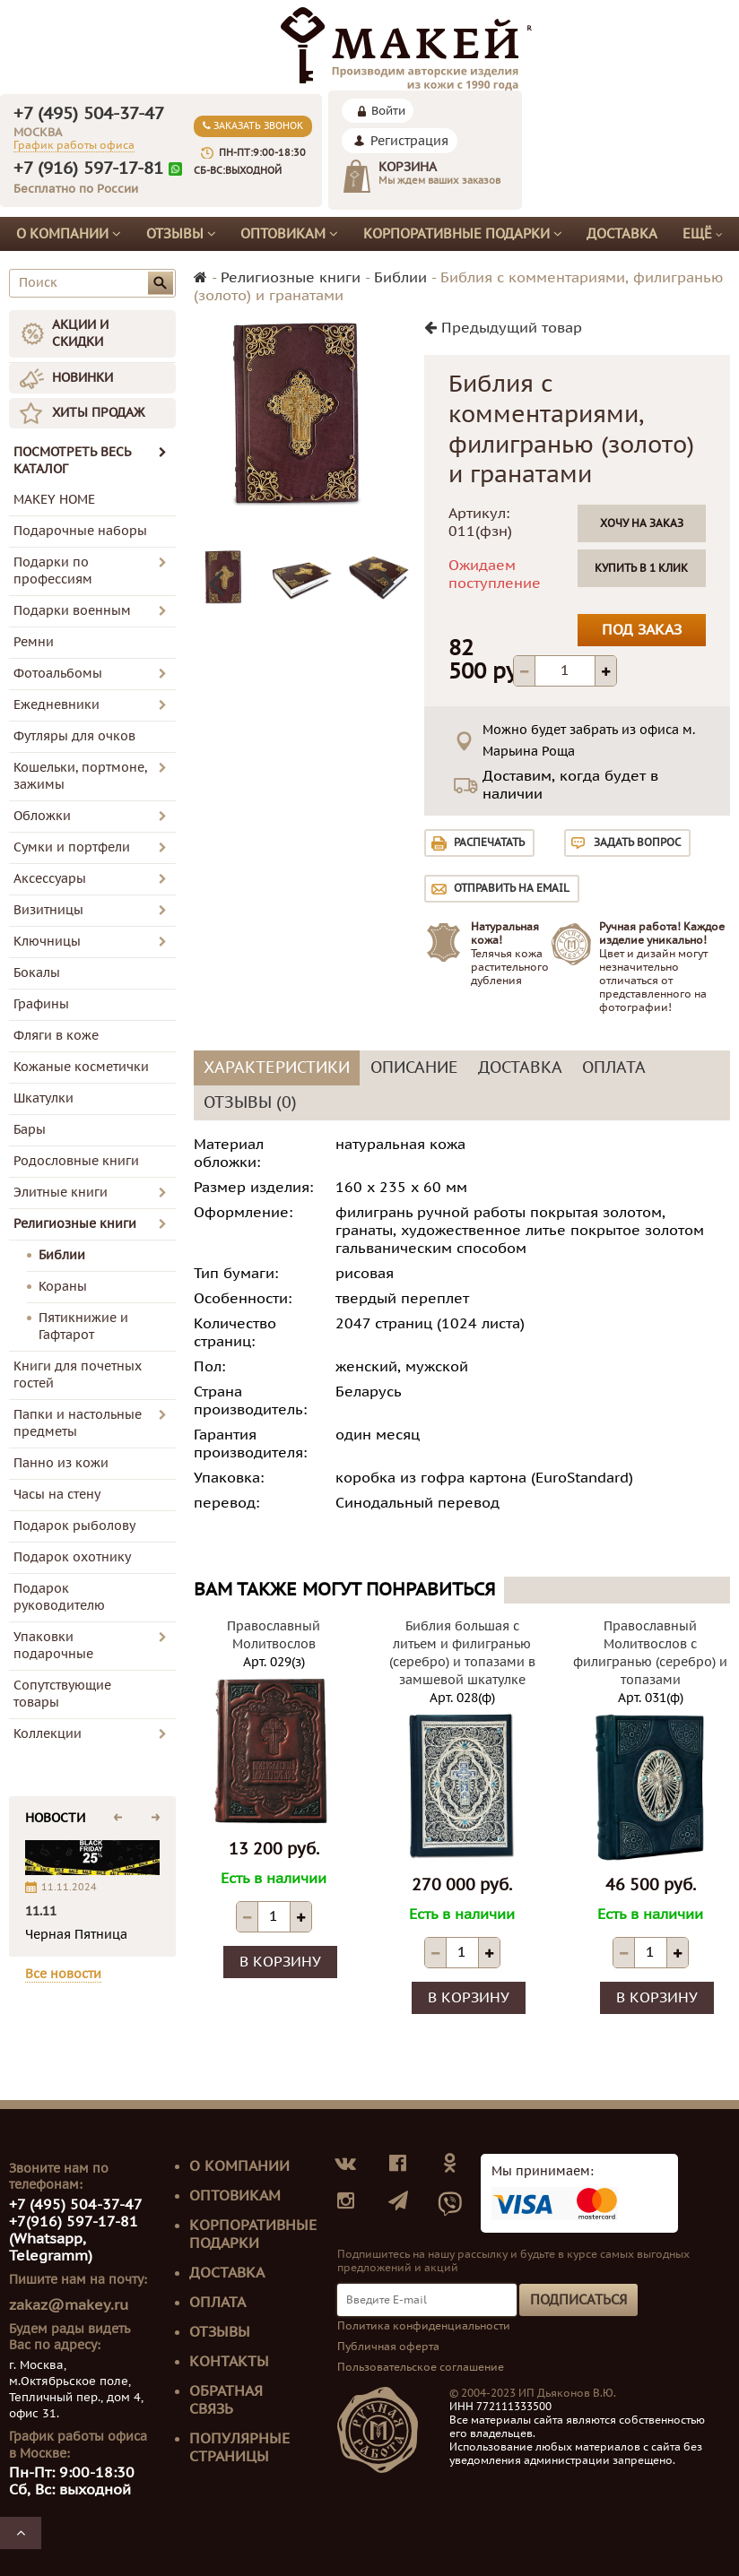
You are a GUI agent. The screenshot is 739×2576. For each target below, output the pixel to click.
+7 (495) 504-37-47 (88, 114)
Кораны (63, 1286)
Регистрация (409, 141)
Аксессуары (49, 878)
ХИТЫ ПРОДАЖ (98, 412)
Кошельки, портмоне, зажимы (80, 776)
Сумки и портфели (71, 847)
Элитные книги (60, 1192)
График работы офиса (74, 145)
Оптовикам (289, 234)
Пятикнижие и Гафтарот (83, 1326)
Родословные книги (76, 1161)
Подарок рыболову (74, 1526)
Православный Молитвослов (273, 1635)
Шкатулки (43, 1098)
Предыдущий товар (503, 328)
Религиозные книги (74, 1224)
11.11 (41, 1911)
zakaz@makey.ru (68, 2305)
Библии (62, 1255)
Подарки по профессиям (52, 571)
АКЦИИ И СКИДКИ (80, 333)
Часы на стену (56, 1494)
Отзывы (181, 234)
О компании (68, 234)
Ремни (33, 642)
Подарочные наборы (80, 531)
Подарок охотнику (72, 1557)
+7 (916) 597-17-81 (88, 168)
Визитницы (48, 910)
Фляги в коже (56, 1035)
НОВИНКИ (82, 377)
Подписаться (578, 2300)
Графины (41, 1004)
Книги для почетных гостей (77, 1375)
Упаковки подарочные (53, 1645)
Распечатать (489, 842)
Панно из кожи (61, 1463)
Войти (388, 111)
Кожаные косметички (81, 1067)
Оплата (217, 2303)
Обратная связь (226, 2400)
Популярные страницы (239, 2448)
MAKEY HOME (54, 499)
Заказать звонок (253, 126)
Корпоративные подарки (462, 234)
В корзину (280, 1962)
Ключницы (47, 941)
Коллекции (47, 1734)
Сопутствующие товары (62, 1694)
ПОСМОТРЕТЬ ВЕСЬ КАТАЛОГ (90, 461)
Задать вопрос (637, 842)
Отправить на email (511, 888)
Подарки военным (72, 610)
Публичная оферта (388, 2346)
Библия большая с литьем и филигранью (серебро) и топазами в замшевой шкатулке (462, 1653)
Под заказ (642, 630)
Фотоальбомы (57, 673)
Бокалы (36, 973)
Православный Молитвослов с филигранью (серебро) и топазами (650, 1653)
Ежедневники (56, 705)
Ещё (702, 234)
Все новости (63, 1974)
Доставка (622, 234)
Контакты (229, 2362)
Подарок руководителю (59, 1597)
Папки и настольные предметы (77, 1423)
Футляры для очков (74, 736)
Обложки (42, 816)
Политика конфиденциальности (423, 2326)
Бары (29, 1129)
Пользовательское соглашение (420, 2367)
